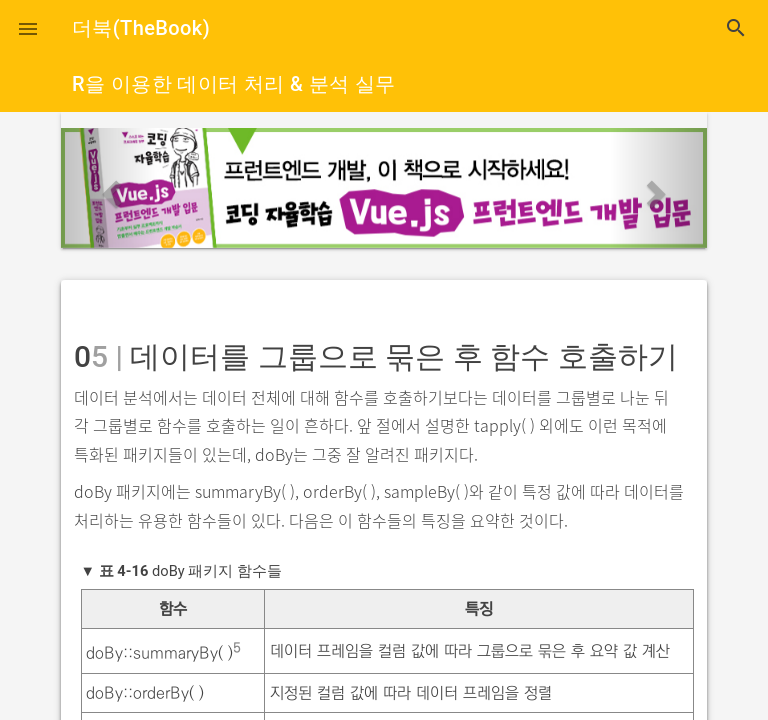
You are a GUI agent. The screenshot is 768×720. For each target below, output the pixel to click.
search (736, 28)
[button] (28, 28)
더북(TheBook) (141, 28)
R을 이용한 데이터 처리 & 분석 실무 (234, 84)
